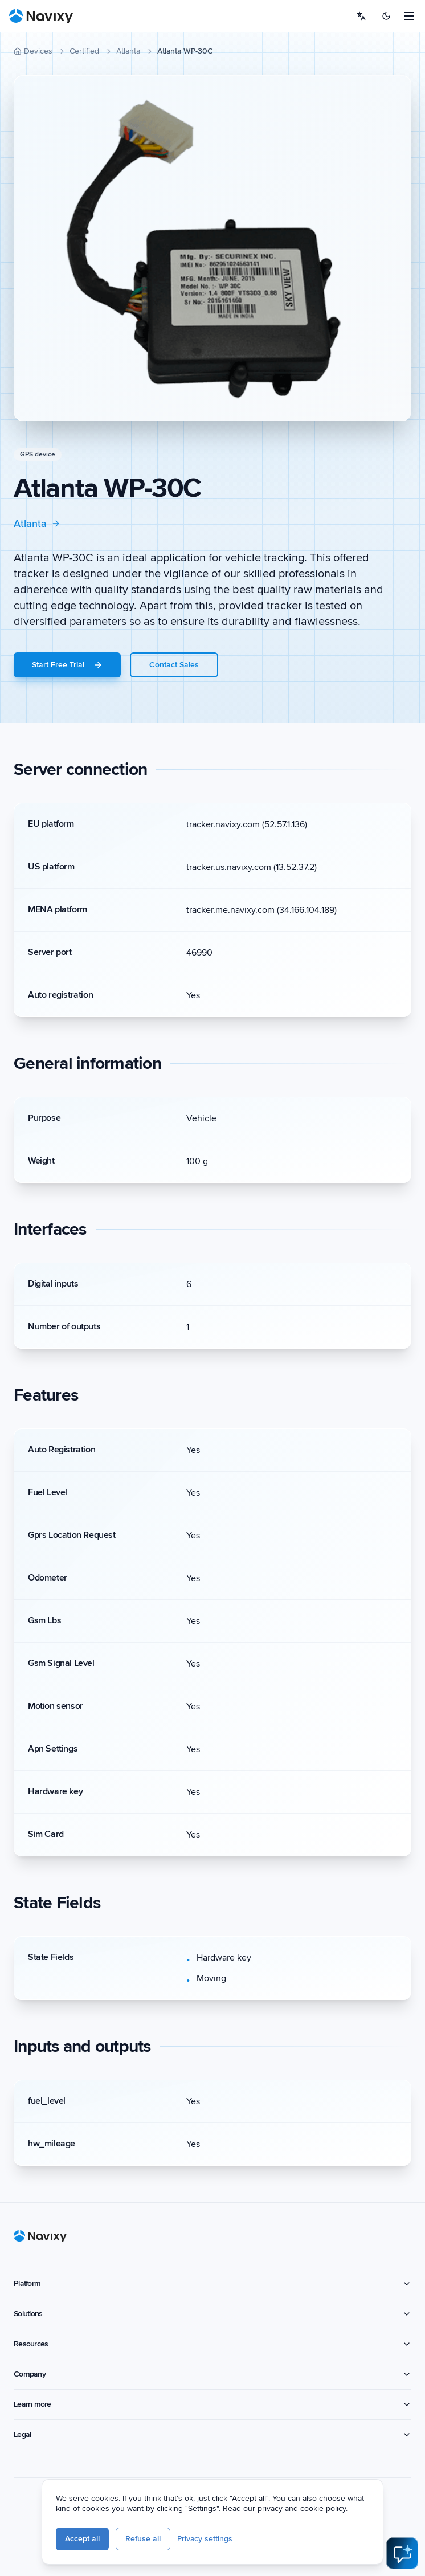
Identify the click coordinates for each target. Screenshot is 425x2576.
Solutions (212, 2313)
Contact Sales (174, 664)
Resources (212, 2344)
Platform (212, 2283)
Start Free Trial (67, 664)
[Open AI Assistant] (402, 2553)
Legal (212, 2434)
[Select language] (361, 16)
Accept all (139, 2541)
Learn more (212, 2404)
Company (212, 2374)
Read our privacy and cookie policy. (342, 2511)
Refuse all (200, 2541)
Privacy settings (261, 2541)
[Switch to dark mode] (386, 16)
